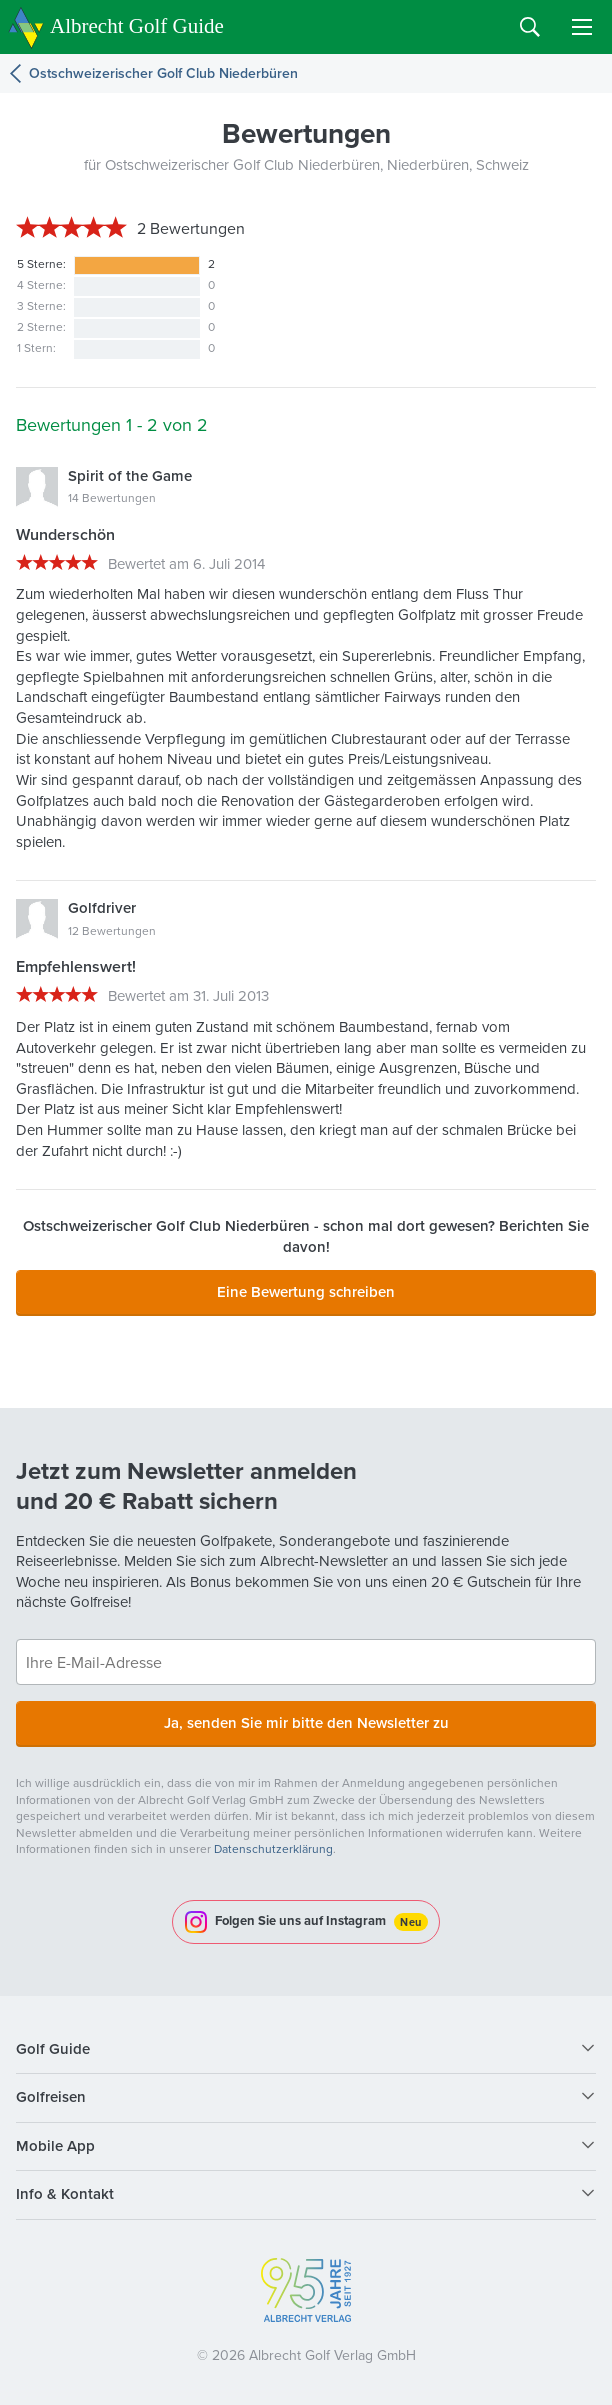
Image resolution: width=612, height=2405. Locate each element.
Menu (582, 27)
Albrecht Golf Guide (137, 26)
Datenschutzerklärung (273, 1849)
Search (530, 27)
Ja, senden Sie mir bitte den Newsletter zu (306, 1723)
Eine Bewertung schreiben (306, 1292)
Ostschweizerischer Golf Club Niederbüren (163, 73)
